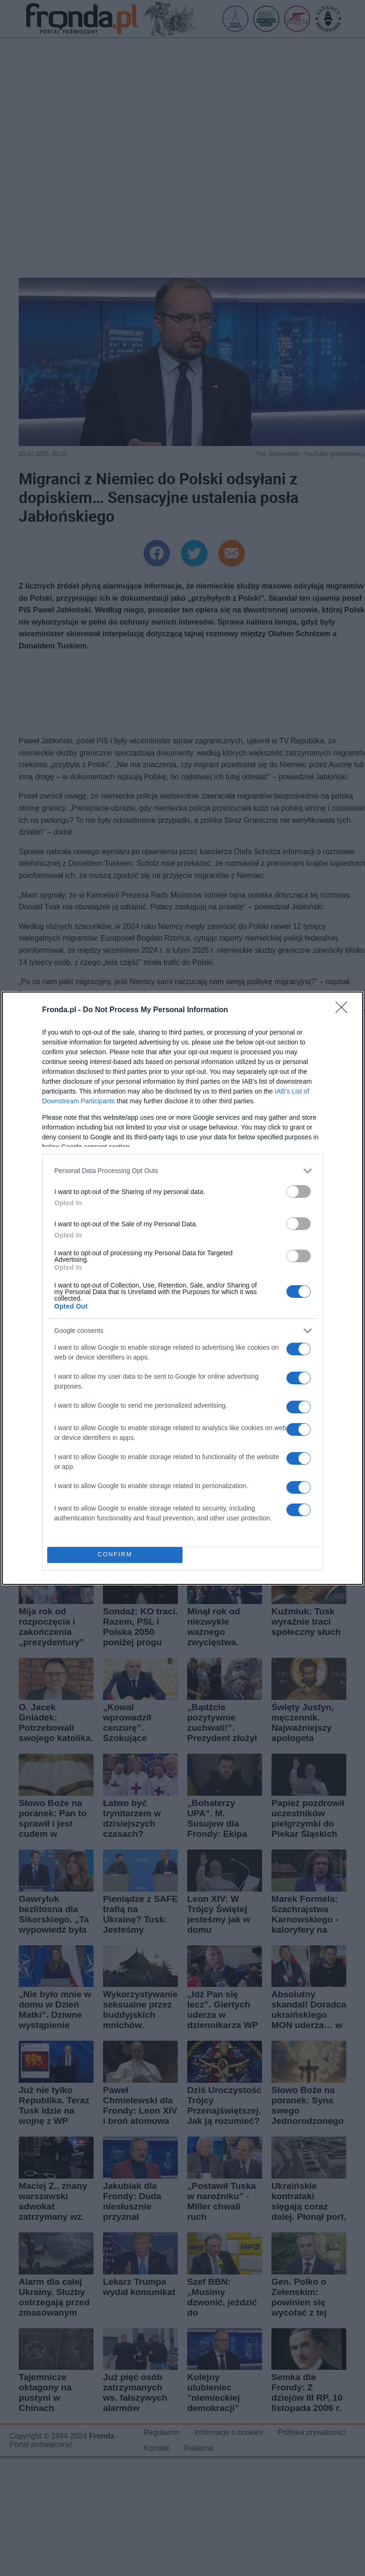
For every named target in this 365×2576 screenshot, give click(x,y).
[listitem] (182, 1171)
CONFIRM (114, 1554)
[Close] (344, 1010)
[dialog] (182, 1288)
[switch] (298, 1191)
